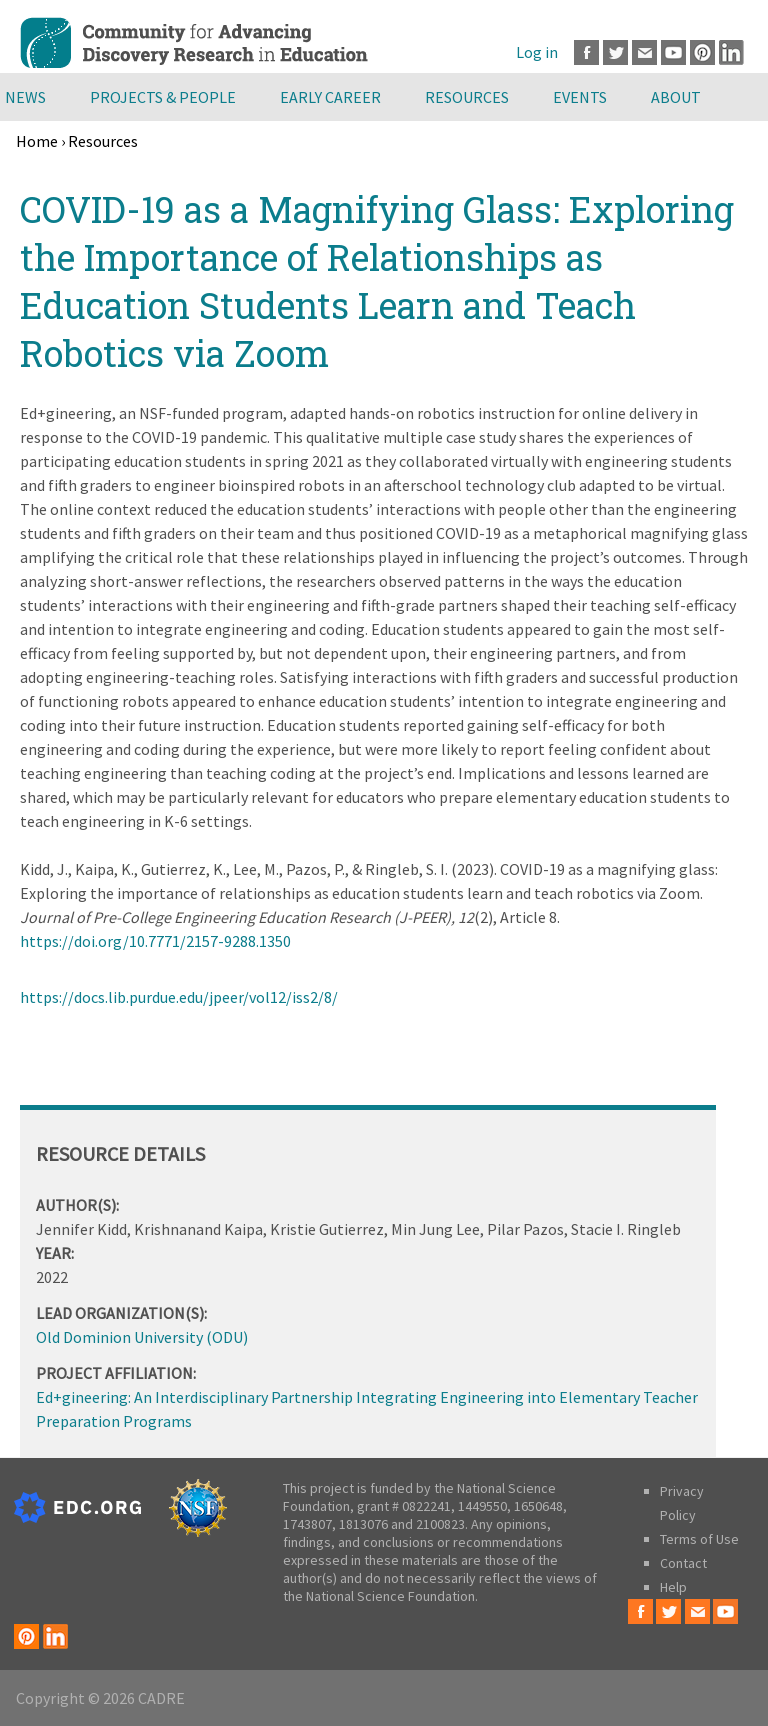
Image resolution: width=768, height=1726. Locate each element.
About (676, 97)
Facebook (586, 52)
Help (673, 1587)
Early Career (330, 97)
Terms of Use (699, 1539)
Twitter (615, 52)
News (25, 97)
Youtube (673, 52)
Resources (467, 97)
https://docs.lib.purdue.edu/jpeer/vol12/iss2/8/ (179, 997)
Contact (683, 1563)
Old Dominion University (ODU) (142, 1337)
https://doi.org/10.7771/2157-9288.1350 (155, 941)
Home (37, 141)
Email (644, 52)
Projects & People (163, 97)
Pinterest (702, 52)
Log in (537, 52)
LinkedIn (731, 52)
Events (580, 97)
